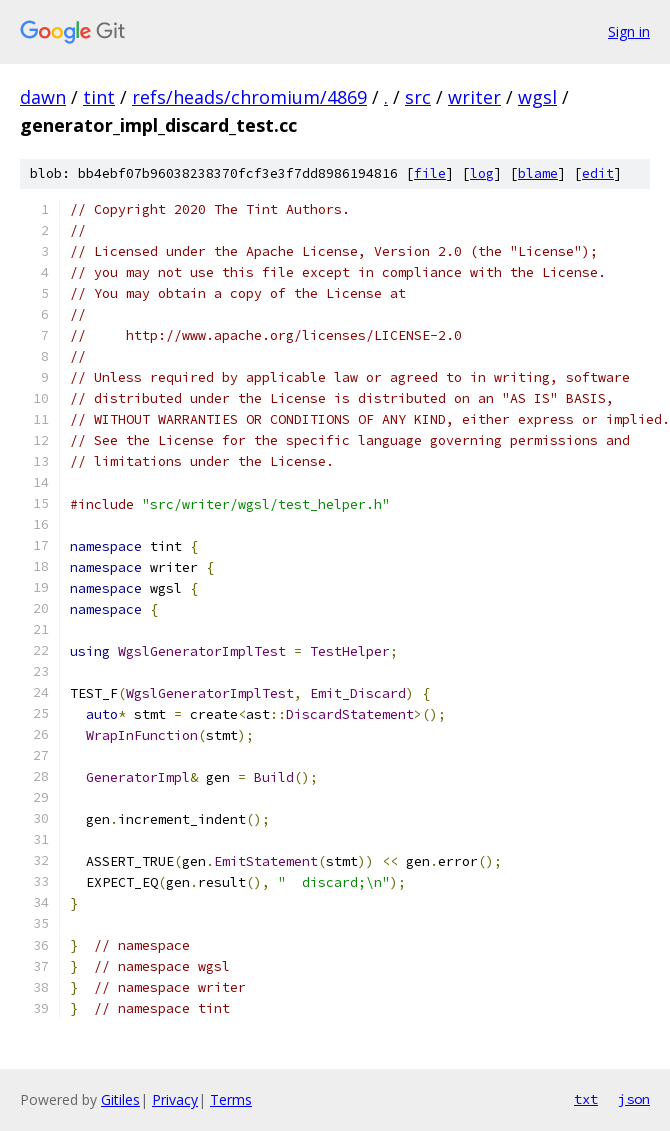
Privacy (175, 1099)
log (482, 173)
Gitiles (120, 1099)
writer (474, 97)
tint (99, 97)
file (430, 173)
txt (586, 1099)
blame (538, 173)
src (418, 97)
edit (598, 173)
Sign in (629, 31)
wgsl (537, 97)
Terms (231, 1099)
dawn (43, 97)
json (634, 1099)
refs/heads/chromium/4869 (249, 97)
